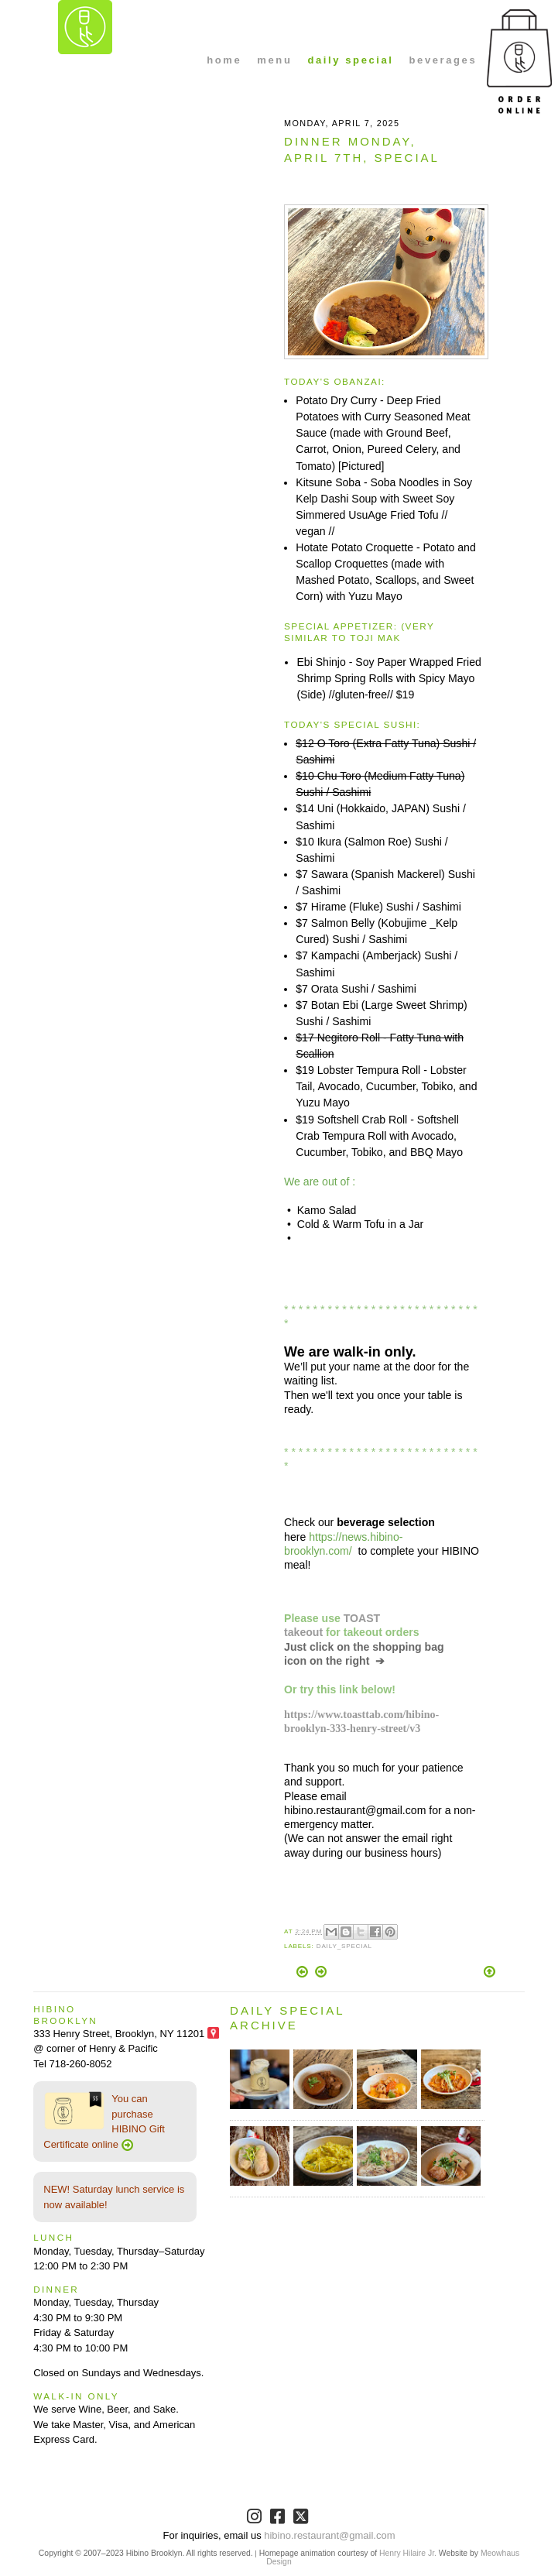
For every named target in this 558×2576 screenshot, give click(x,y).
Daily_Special (344, 1946)
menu (274, 60)
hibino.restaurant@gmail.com (329, 2535)
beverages (443, 60)
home (224, 60)
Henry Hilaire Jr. (407, 2553)
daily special (350, 60)
